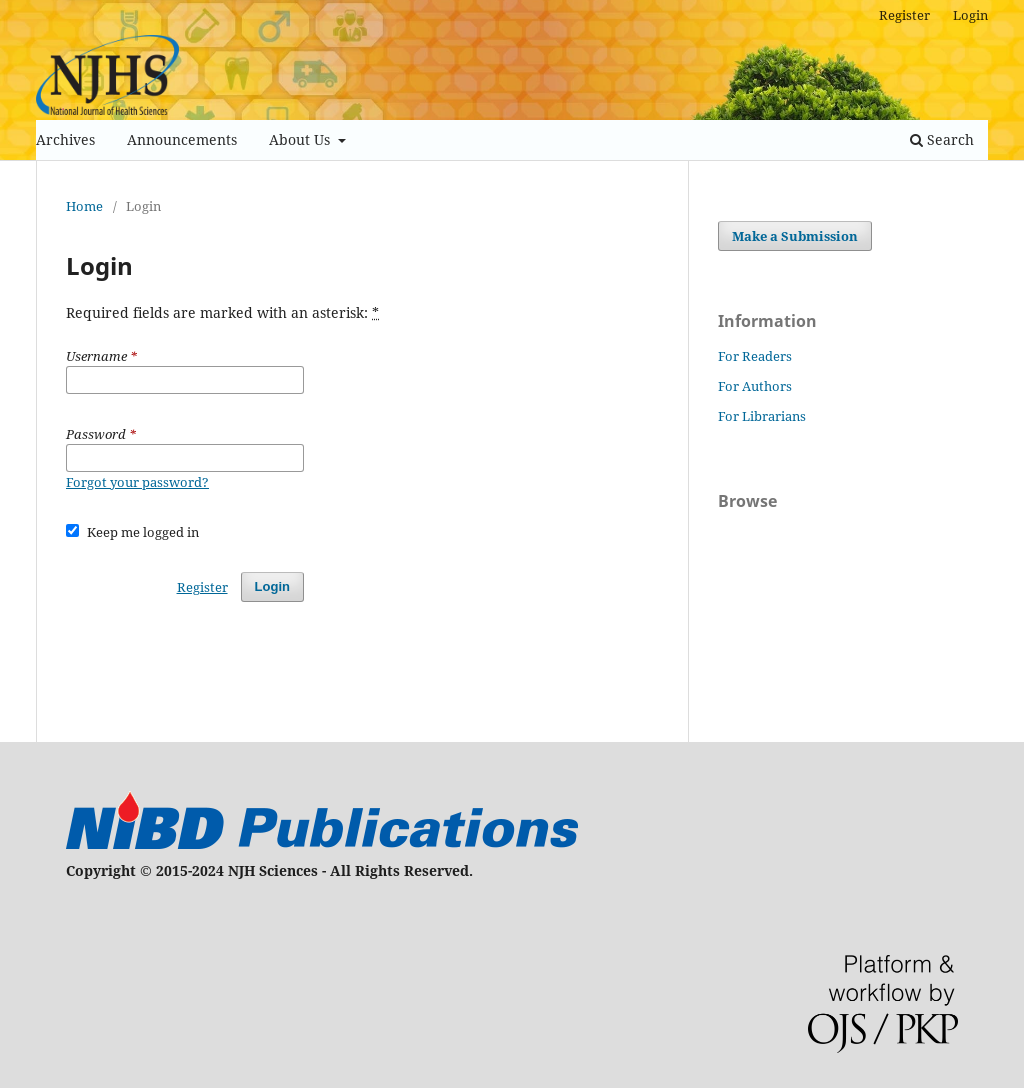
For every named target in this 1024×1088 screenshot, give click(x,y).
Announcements (182, 139)
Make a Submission (795, 236)
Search (942, 139)
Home (84, 206)
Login (970, 15)
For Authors (755, 386)
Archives (65, 139)
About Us (301, 139)
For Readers (755, 356)
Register (904, 15)
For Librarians (762, 416)
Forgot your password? (137, 482)
